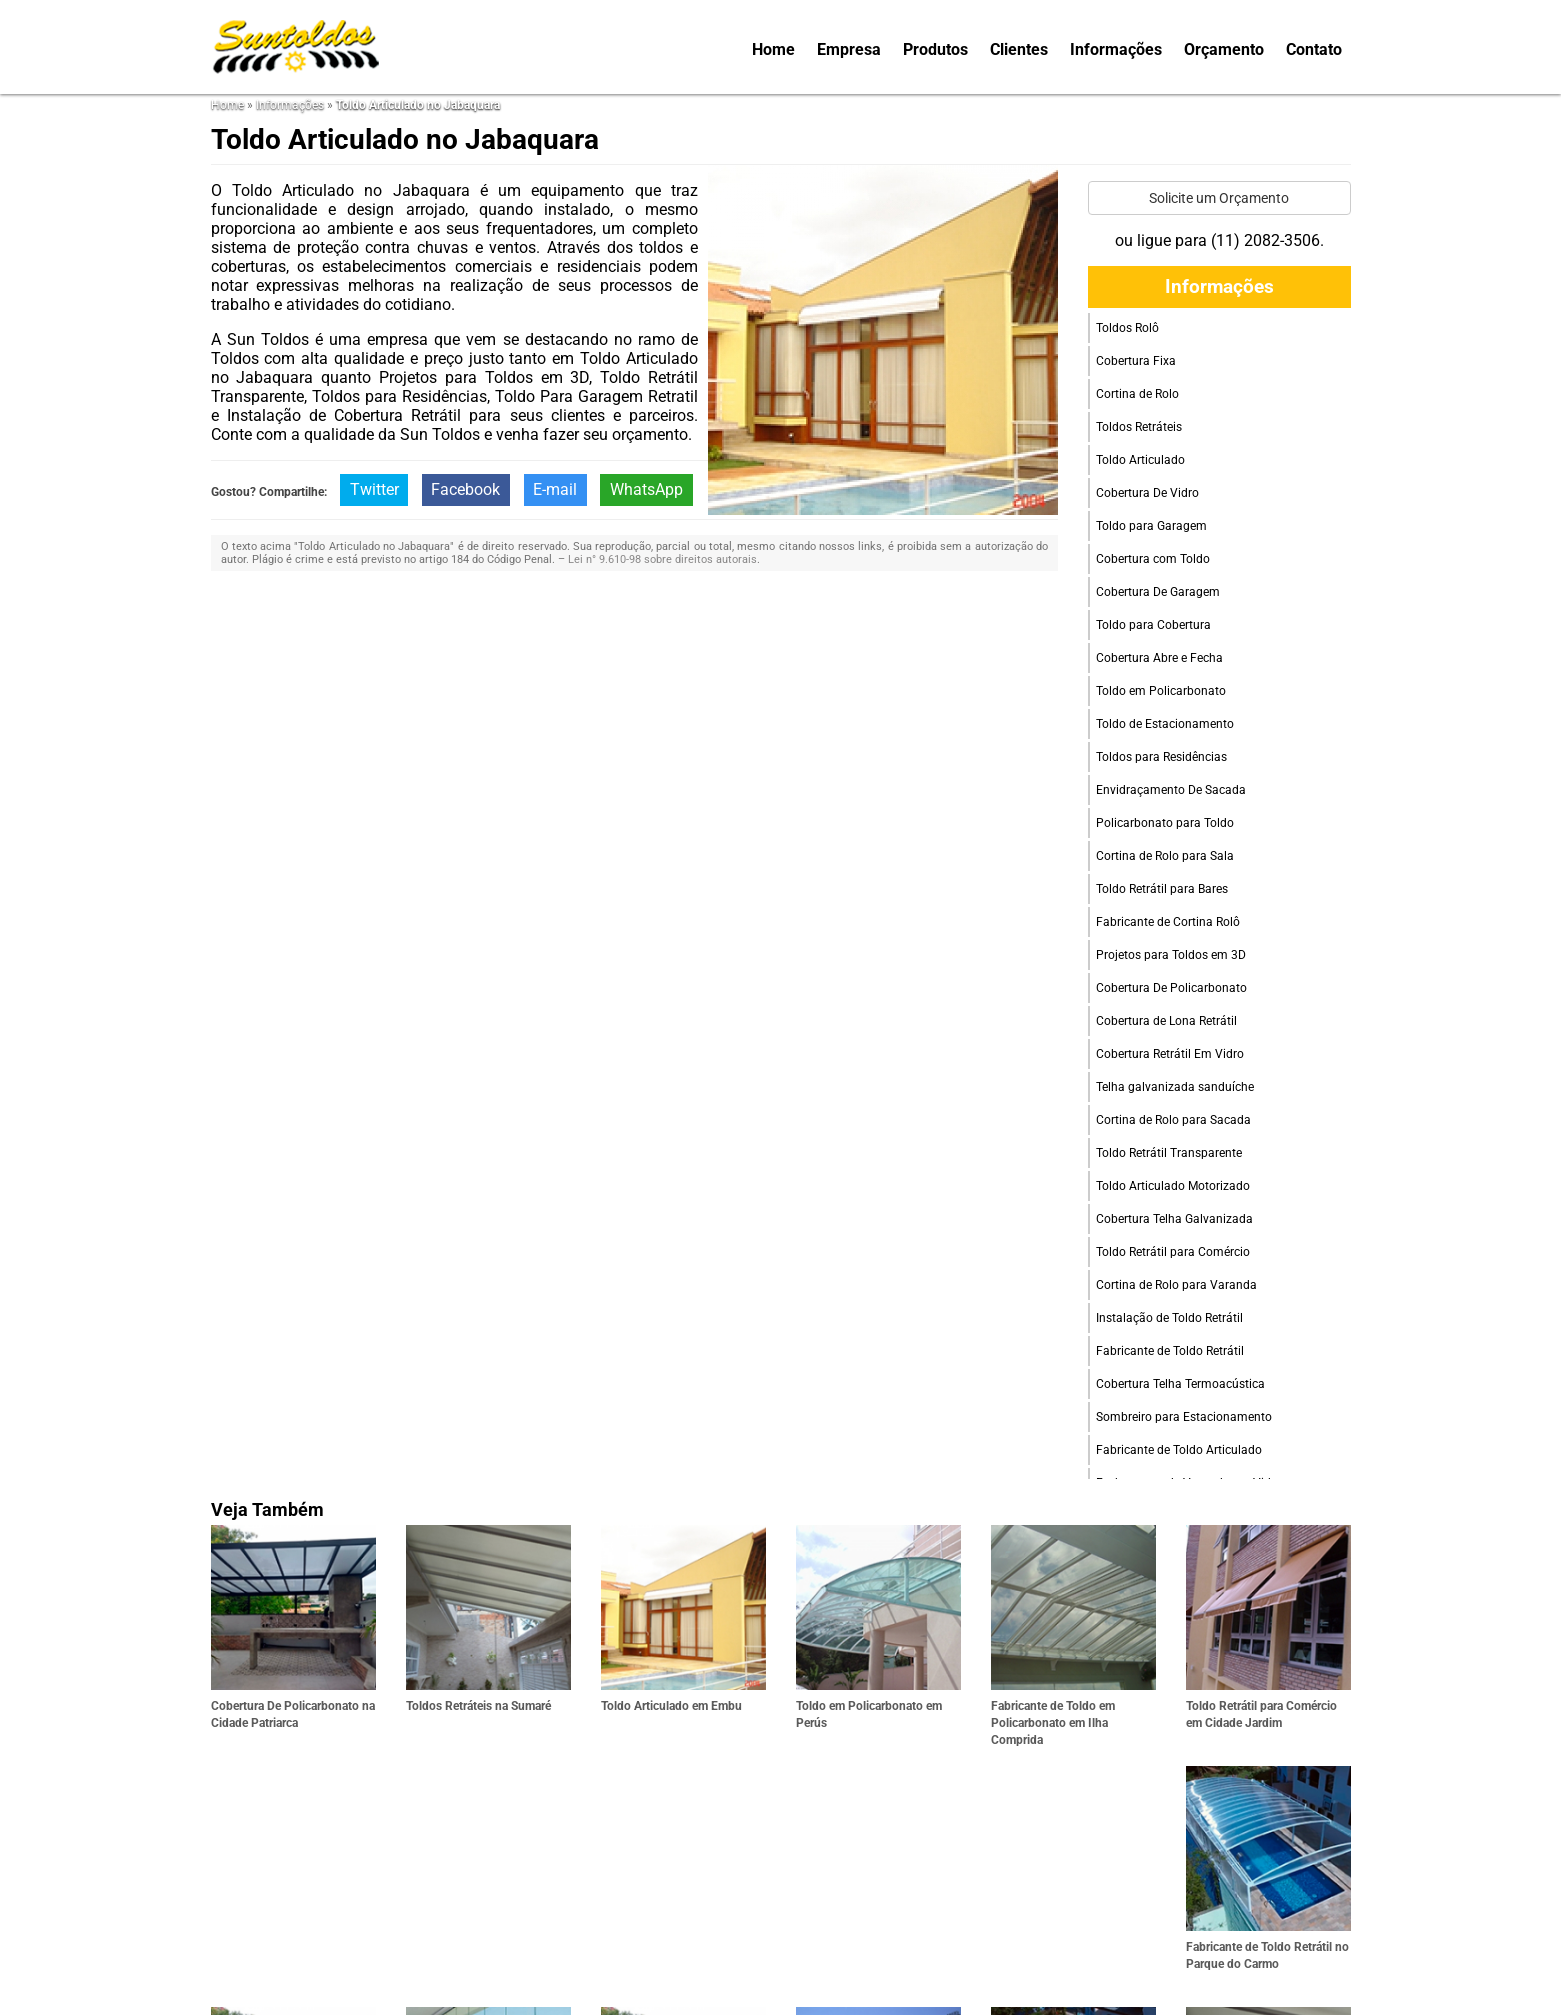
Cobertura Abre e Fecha (1159, 658)
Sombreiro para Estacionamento (1184, 1417)
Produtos (935, 49)
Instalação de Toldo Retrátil (1169, 1318)
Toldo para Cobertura (1153, 625)
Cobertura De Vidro (1147, 493)
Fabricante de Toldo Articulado (1179, 1450)
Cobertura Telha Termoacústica (1180, 1384)
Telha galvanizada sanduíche (1175, 1087)
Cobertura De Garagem (1158, 592)
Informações (1116, 49)
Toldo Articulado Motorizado (1173, 1186)
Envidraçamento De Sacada (1171, 790)
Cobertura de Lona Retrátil (1166, 1021)
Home (773, 49)
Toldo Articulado (1140, 460)
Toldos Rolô (1127, 328)
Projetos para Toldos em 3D (1171, 955)
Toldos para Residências (1161, 757)
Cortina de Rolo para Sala (1165, 856)
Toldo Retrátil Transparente (1169, 1153)
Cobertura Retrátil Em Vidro (1170, 1054)
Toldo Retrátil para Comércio (1173, 1252)
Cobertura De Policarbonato (1171, 988)
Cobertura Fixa (1136, 361)
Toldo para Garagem (1151, 526)
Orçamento (1224, 49)
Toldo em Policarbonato (1161, 691)
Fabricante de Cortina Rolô (1168, 922)
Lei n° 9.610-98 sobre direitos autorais (662, 559)
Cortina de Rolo (1137, 394)
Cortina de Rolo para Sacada (1173, 1120)
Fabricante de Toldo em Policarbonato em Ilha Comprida (1053, 1723)
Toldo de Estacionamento (1165, 724)
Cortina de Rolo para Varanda (1176, 1285)
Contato (1314, 49)
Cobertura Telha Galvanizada (1174, 1219)
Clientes (1019, 49)
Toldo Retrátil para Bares (1162, 889)
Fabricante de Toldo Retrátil (1170, 1351)
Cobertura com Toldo (1153, 559)
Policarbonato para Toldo (1165, 823)
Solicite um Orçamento (1219, 198)
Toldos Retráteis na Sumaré (478, 1706)
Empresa (849, 49)
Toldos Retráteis (1139, 427)
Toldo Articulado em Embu (671, 1706)
